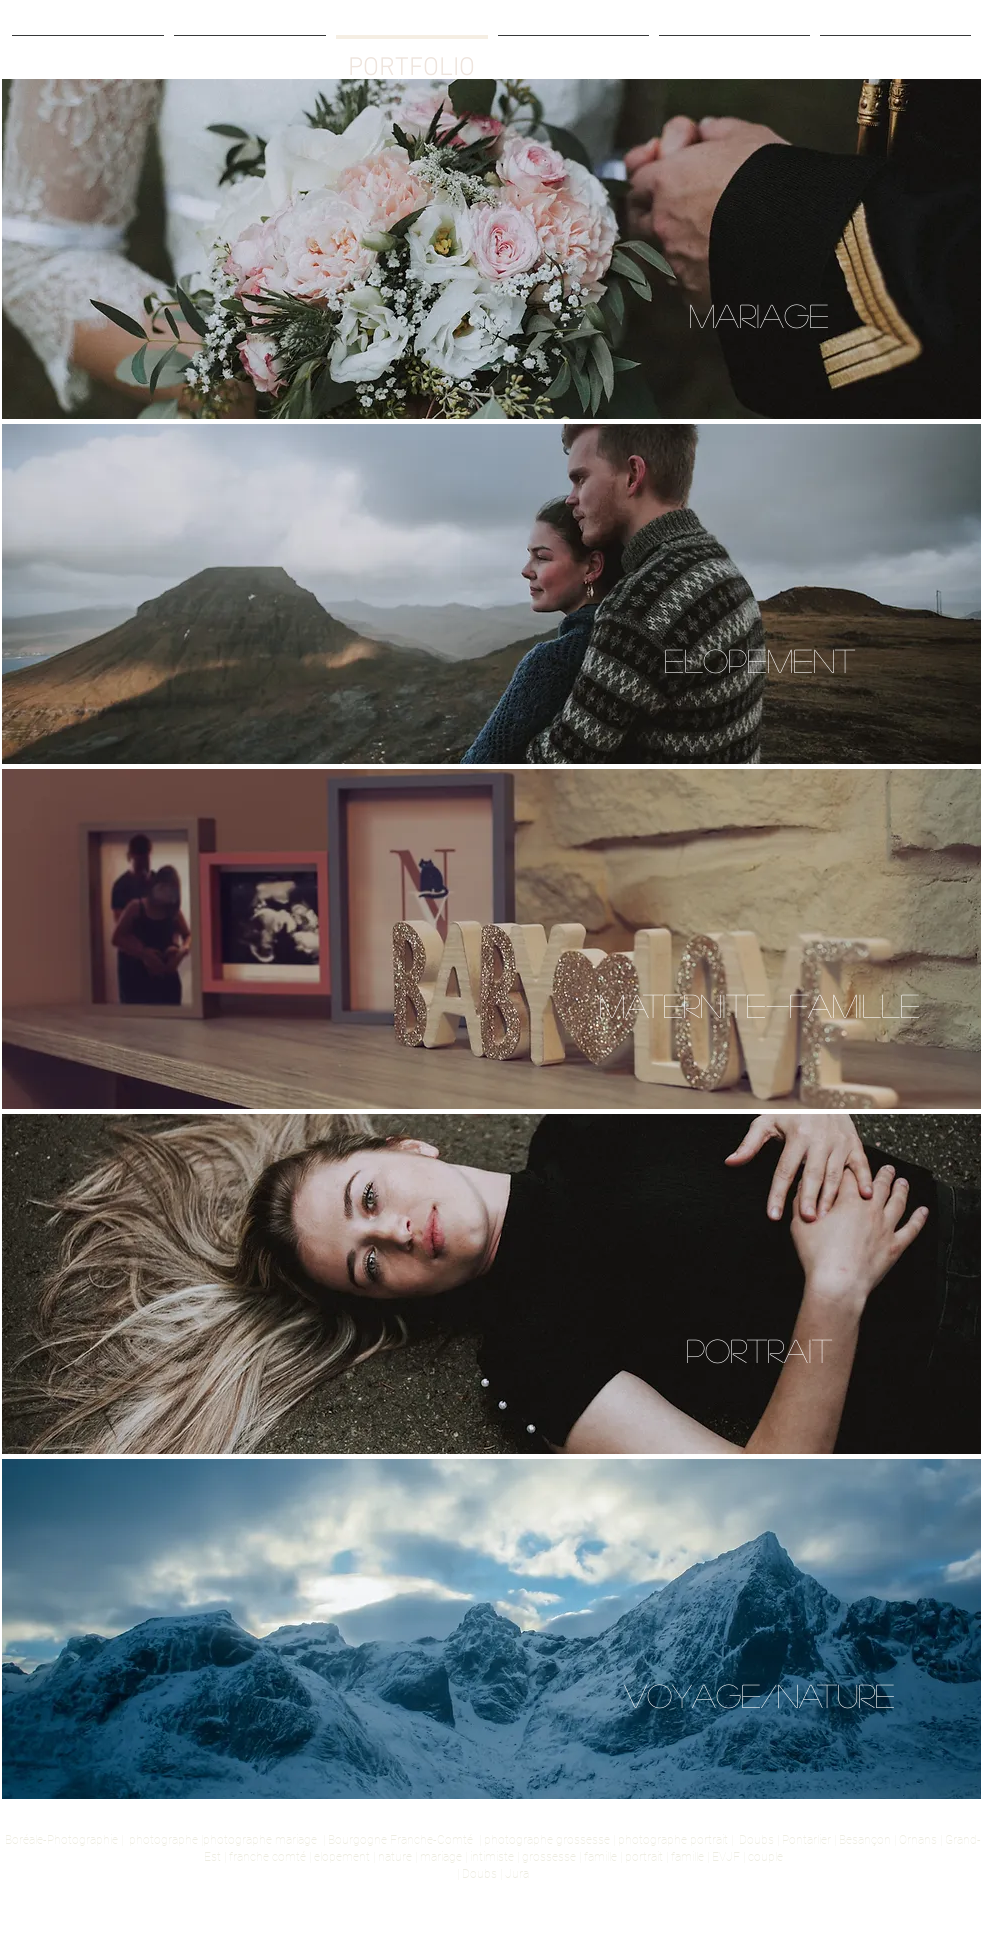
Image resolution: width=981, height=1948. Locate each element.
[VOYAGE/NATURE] (759, 1695)
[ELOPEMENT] (759, 660)
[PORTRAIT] (759, 1350)
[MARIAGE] (759, 315)
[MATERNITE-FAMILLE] (759, 1005)
